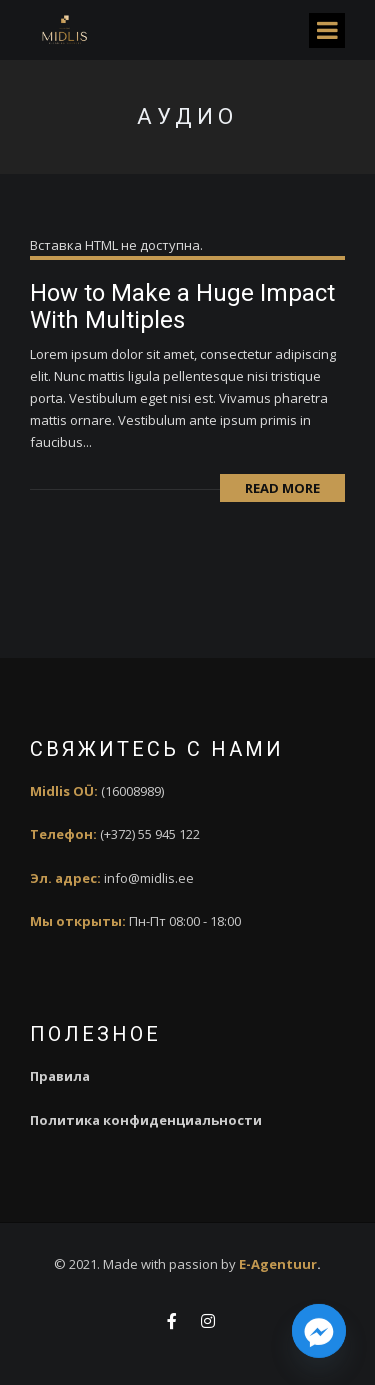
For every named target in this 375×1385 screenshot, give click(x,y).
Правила (60, 1076)
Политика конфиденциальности (146, 1120)
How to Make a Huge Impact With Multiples (182, 306)
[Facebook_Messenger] (319, 1333)
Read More (282, 488)
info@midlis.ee (149, 878)
